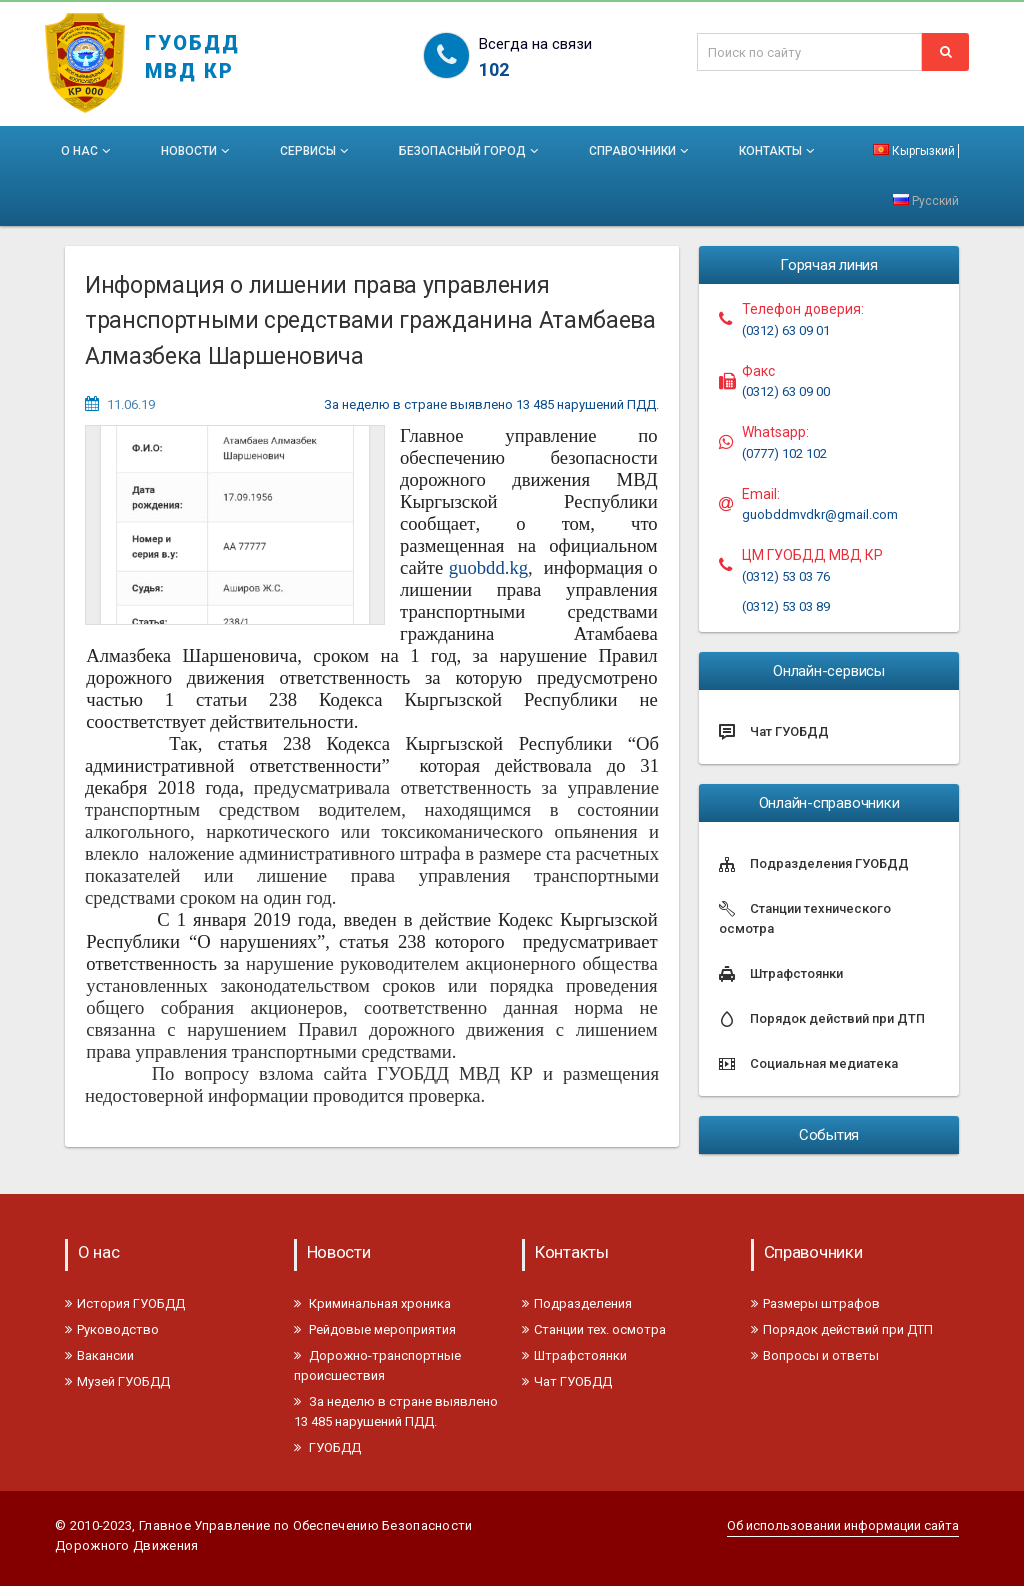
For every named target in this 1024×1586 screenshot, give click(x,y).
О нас (87, 151)
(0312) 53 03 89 (786, 606)
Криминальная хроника (372, 1303)
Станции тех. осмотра (594, 1329)
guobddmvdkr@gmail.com (820, 514)
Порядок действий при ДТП (842, 1329)
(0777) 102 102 (784, 453)
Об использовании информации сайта (843, 1525)
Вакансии (99, 1355)
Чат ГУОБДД (567, 1381)
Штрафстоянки (574, 1355)
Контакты (778, 151)
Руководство (112, 1329)
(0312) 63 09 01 (786, 330)
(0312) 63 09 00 (786, 391)
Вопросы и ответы (815, 1355)
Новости (197, 151)
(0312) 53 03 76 (786, 576)
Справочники (640, 151)
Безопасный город (470, 151)
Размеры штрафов (815, 1303)
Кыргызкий (914, 151)
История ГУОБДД (125, 1303)
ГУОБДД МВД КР (192, 47)
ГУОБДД (327, 1447)
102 (494, 69)
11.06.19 (131, 404)
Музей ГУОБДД (117, 1381)
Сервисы (316, 151)
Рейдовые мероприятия (375, 1329)
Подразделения (577, 1303)
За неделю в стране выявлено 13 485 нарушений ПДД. (491, 404)
